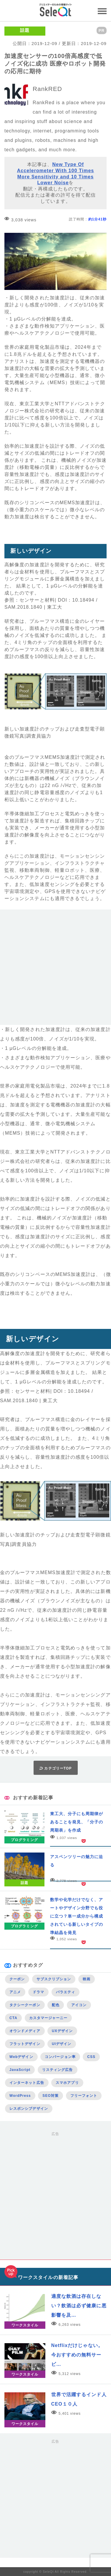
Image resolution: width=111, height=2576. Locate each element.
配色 (55, 2005)
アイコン (79, 2005)
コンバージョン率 (60, 2057)
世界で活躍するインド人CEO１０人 (79, 2399)
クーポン (17, 1979)
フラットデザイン (24, 2044)
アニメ (15, 1992)
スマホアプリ (67, 2083)
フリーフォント (83, 2096)
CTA (13, 2018)
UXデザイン (62, 2031)
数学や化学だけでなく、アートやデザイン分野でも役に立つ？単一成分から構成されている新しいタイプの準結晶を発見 (76, 1916)
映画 (86, 1979)
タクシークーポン (24, 2005)
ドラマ (38, 1992)
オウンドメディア (24, 2031)
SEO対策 (50, 2096)
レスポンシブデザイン (28, 2109)
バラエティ (65, 1992)
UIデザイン (61, 2044)
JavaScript (19, 2070)
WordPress (20, 2096)
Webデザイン (21, 2057)
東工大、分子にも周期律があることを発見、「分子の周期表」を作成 (76, 1822)
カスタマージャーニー (48, 2018)
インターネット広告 (26, 2083)
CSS (91, 2057)
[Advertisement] (55, 969)
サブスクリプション (54, 1979)
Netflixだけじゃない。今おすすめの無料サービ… (77, 2355)
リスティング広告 (57, 2070)
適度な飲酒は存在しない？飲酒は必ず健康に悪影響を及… (79, 2306)
